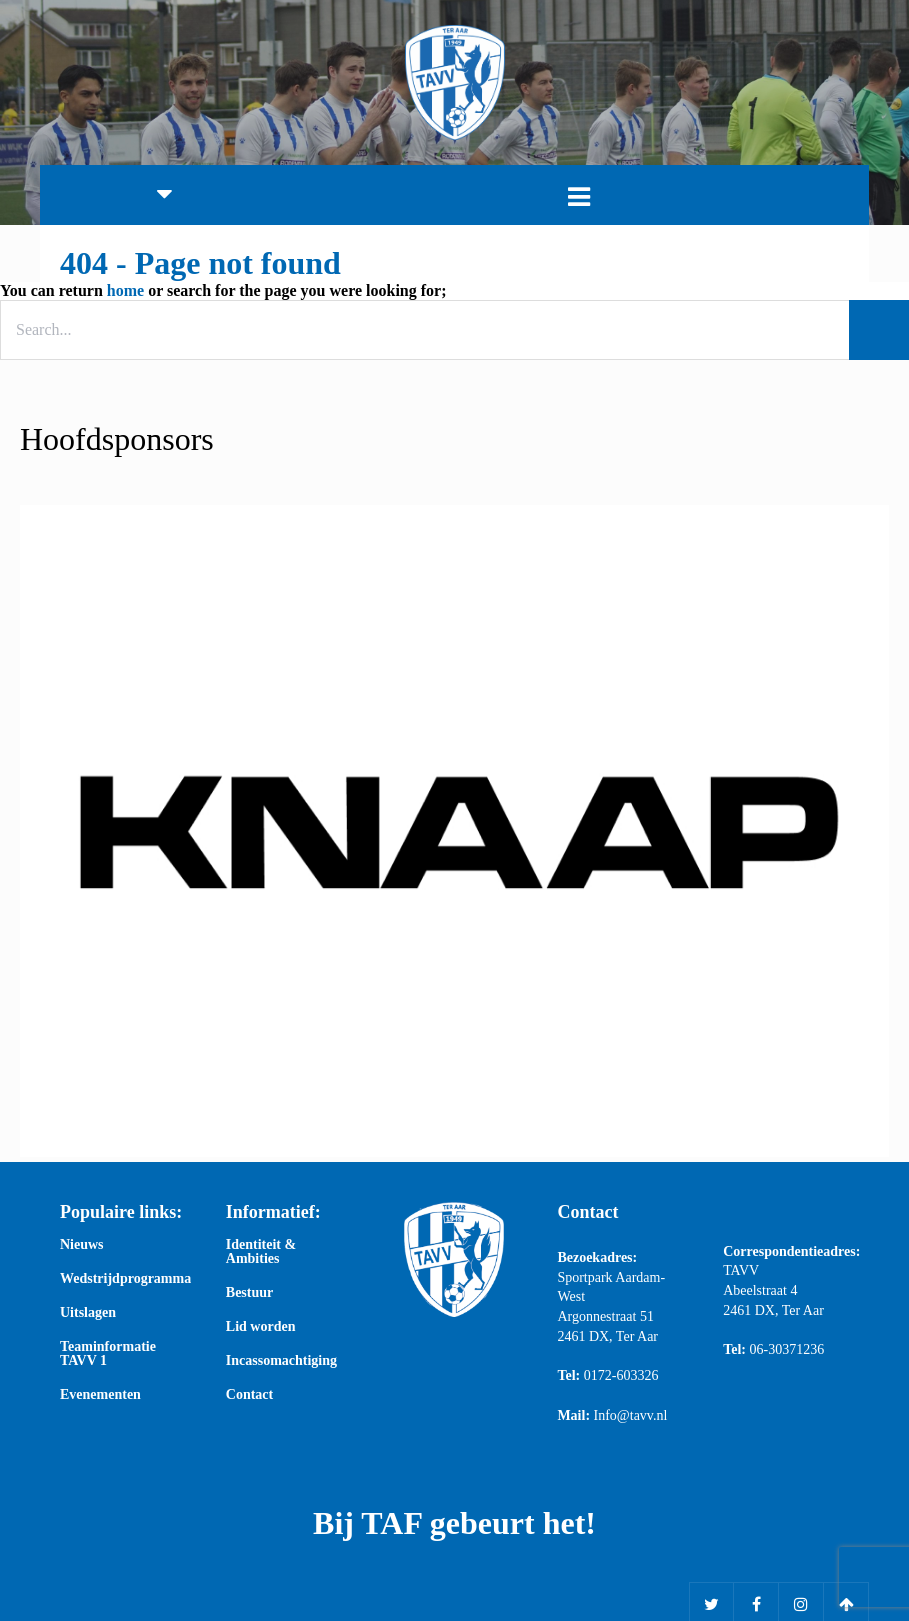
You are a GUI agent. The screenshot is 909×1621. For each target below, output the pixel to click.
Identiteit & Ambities (261, 1252)
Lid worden (261, 1327)
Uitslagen (88, 1313)
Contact (249, 1395)
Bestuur (249, 1293)
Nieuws (82, 1245)
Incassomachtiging (281, 1361)
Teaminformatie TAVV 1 (108, 1354)
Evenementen (100, 1395)
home (125, 290)
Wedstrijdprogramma (123, 1279)
